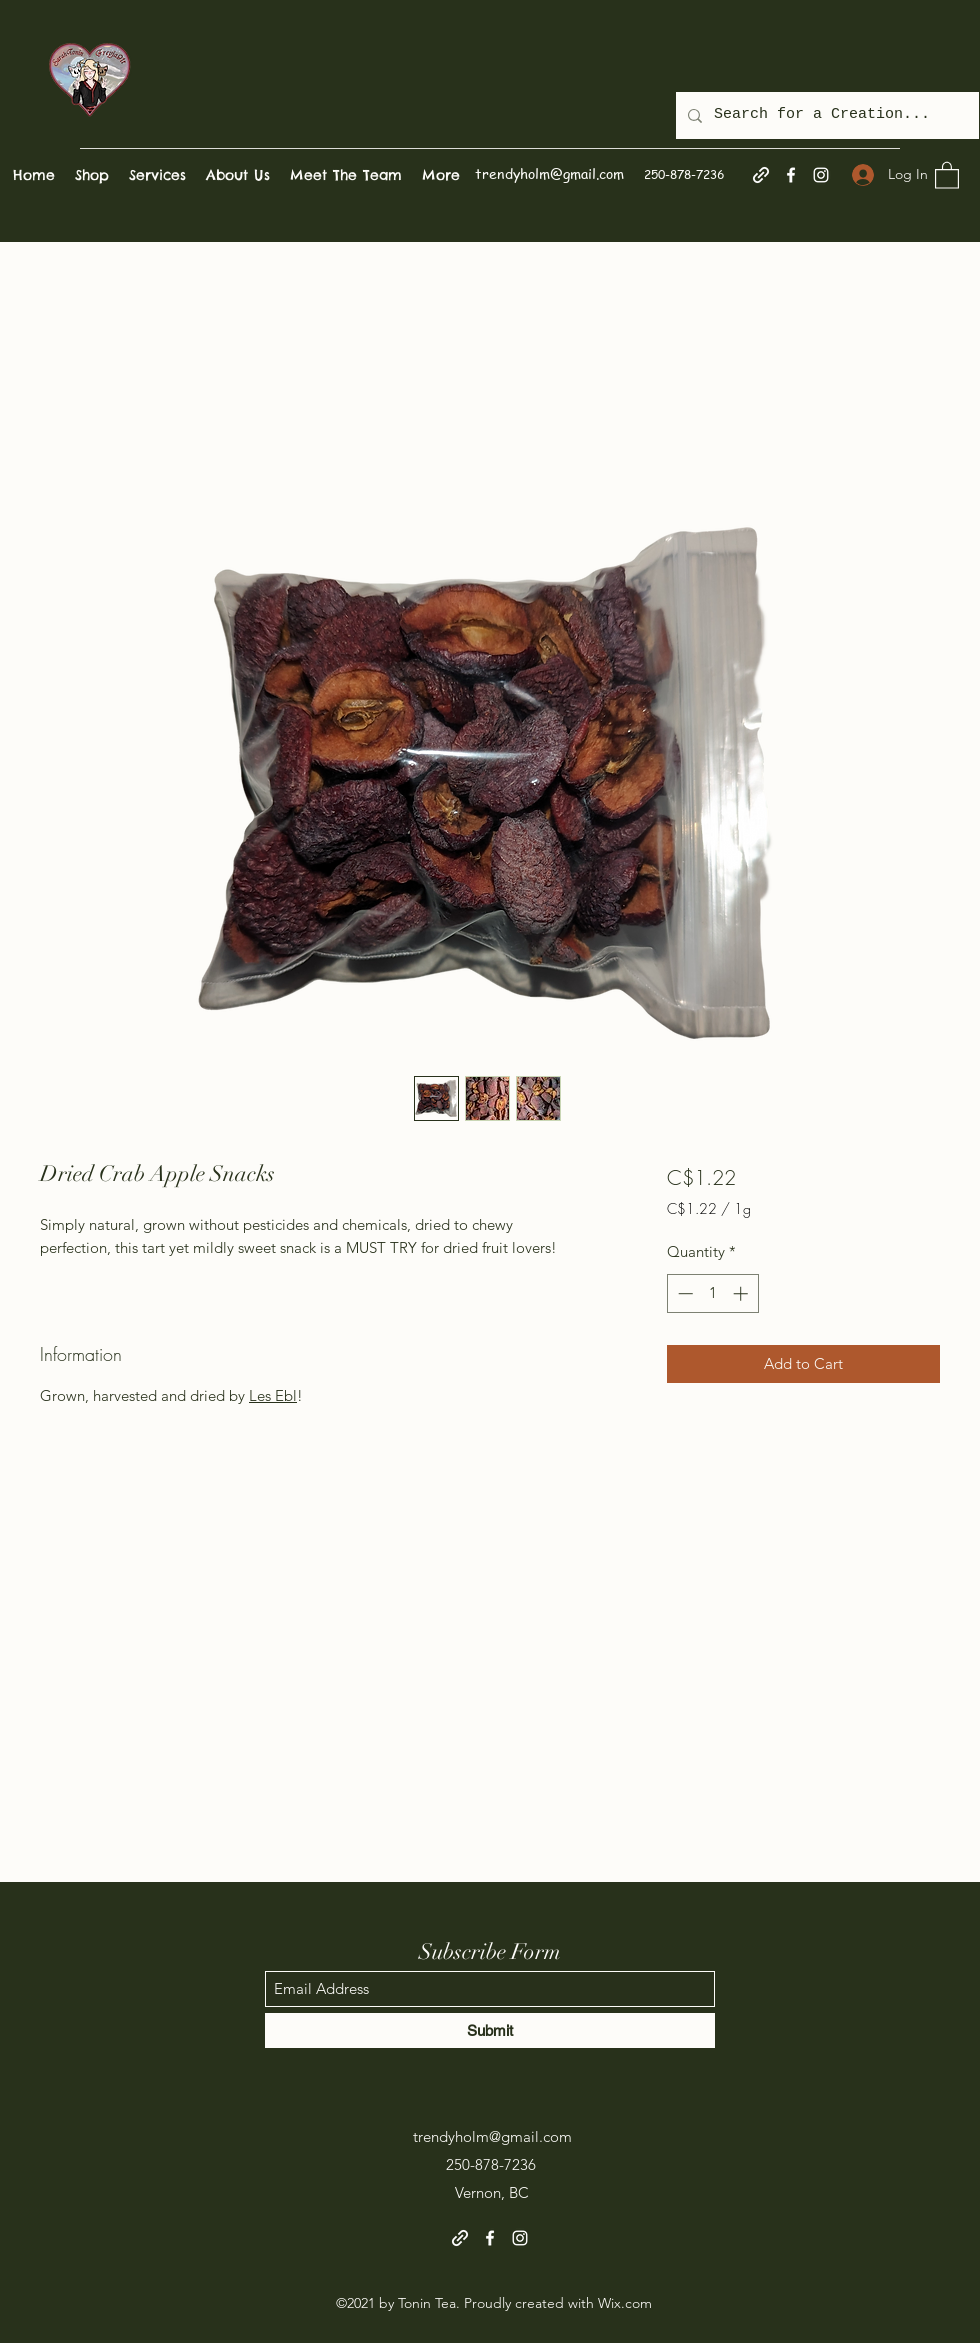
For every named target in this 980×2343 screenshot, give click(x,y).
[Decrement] (683, 1293)
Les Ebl (273, 1395)
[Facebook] (791, 175)
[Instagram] (821, 175)
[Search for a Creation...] (825, 115)
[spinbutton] (712, 1293)
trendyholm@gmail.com (549, 173)
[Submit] (490, 2030)
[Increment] (742, 1293)
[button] (947, 174)
